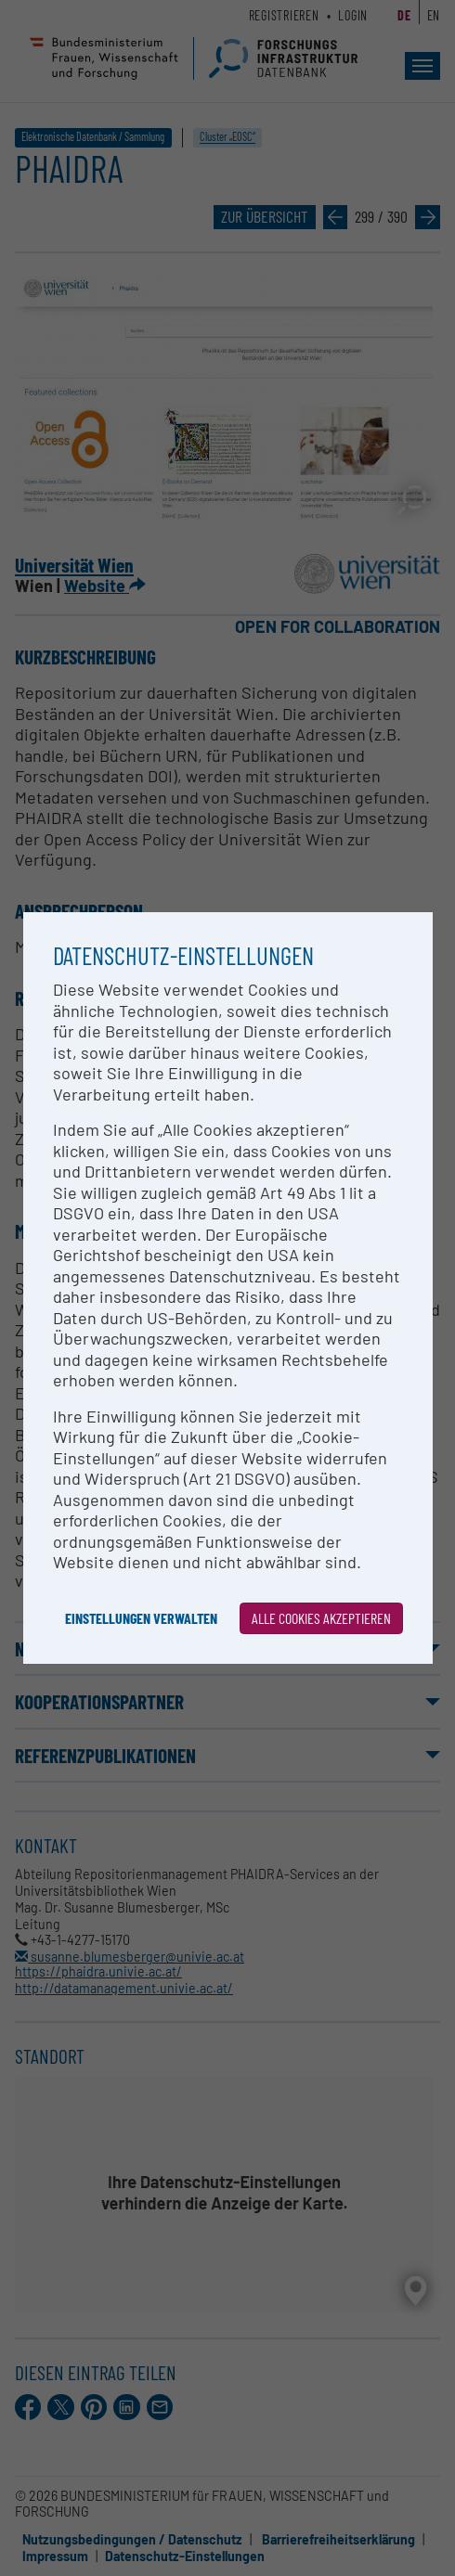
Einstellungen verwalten (141, 1618)
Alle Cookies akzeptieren (321, 1618)
